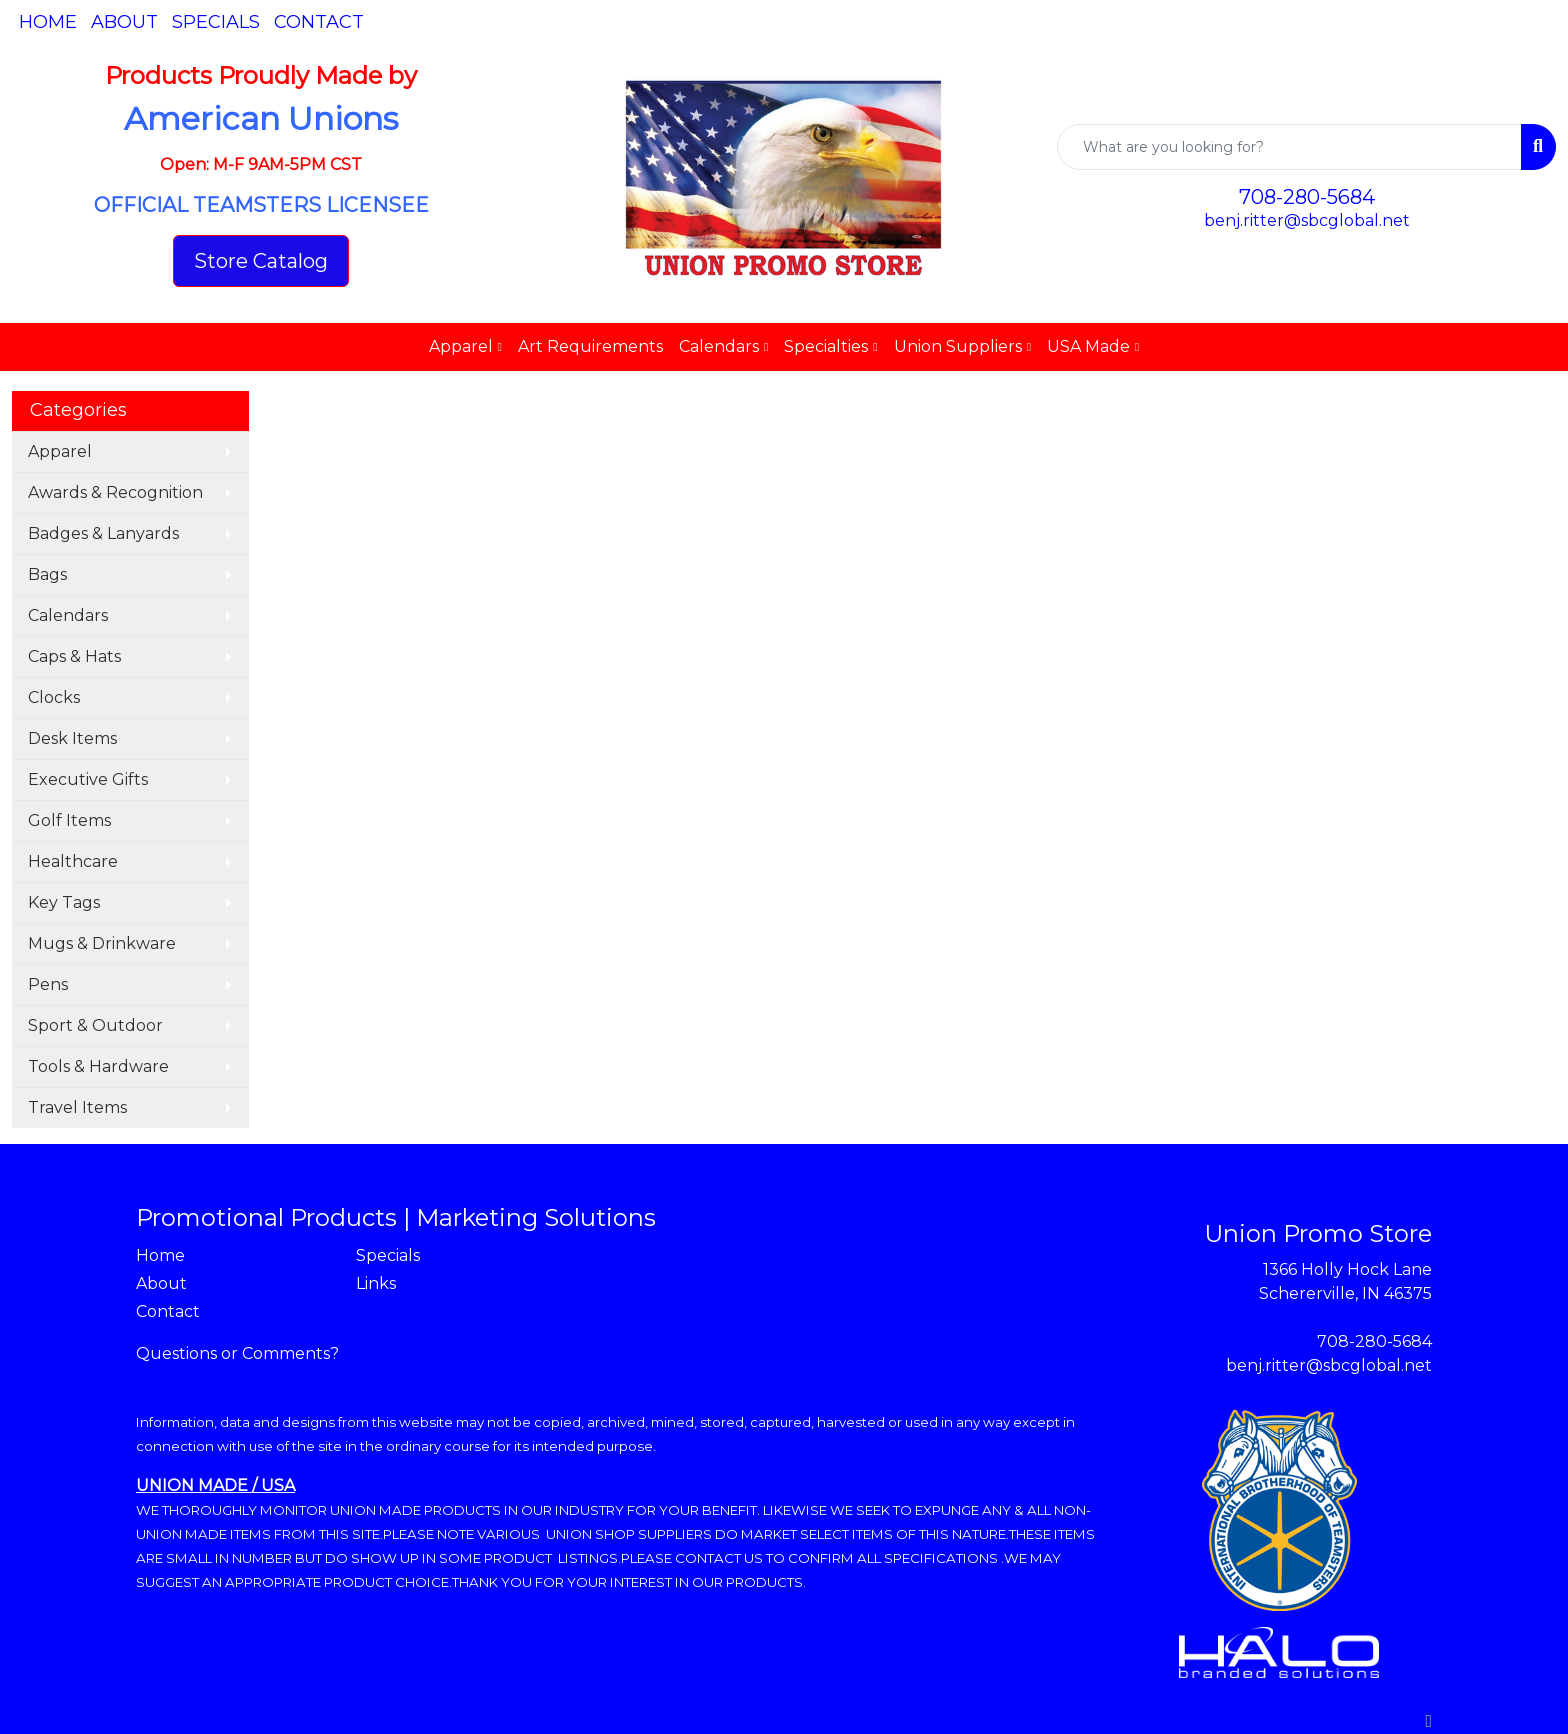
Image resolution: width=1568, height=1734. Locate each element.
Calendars (719, 346)
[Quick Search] (1289, 147)
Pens (48, 984)
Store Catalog (261, 261)
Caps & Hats (74, 656)
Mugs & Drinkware (102, 943)
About (124, 22)
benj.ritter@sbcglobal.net (1307, 220)
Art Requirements (590, 346)
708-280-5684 (1307, 197)
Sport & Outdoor (95, 1025)
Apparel (461, 346)
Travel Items (77, 1107)
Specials (216, 22)
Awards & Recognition (115, 492)
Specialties (826, 346)
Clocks (54, 697)
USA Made (1088, 346)
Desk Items (72, 738)
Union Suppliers (958, 346)
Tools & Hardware (98, 1066)
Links (376, 1283)
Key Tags (64, 902)
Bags (47, 574)
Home (48, 22)
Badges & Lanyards (103, 533)
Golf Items (69, 820)
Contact (319, 22)
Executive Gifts (88, 779)
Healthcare (73, 861)
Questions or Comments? (237, 1353)
